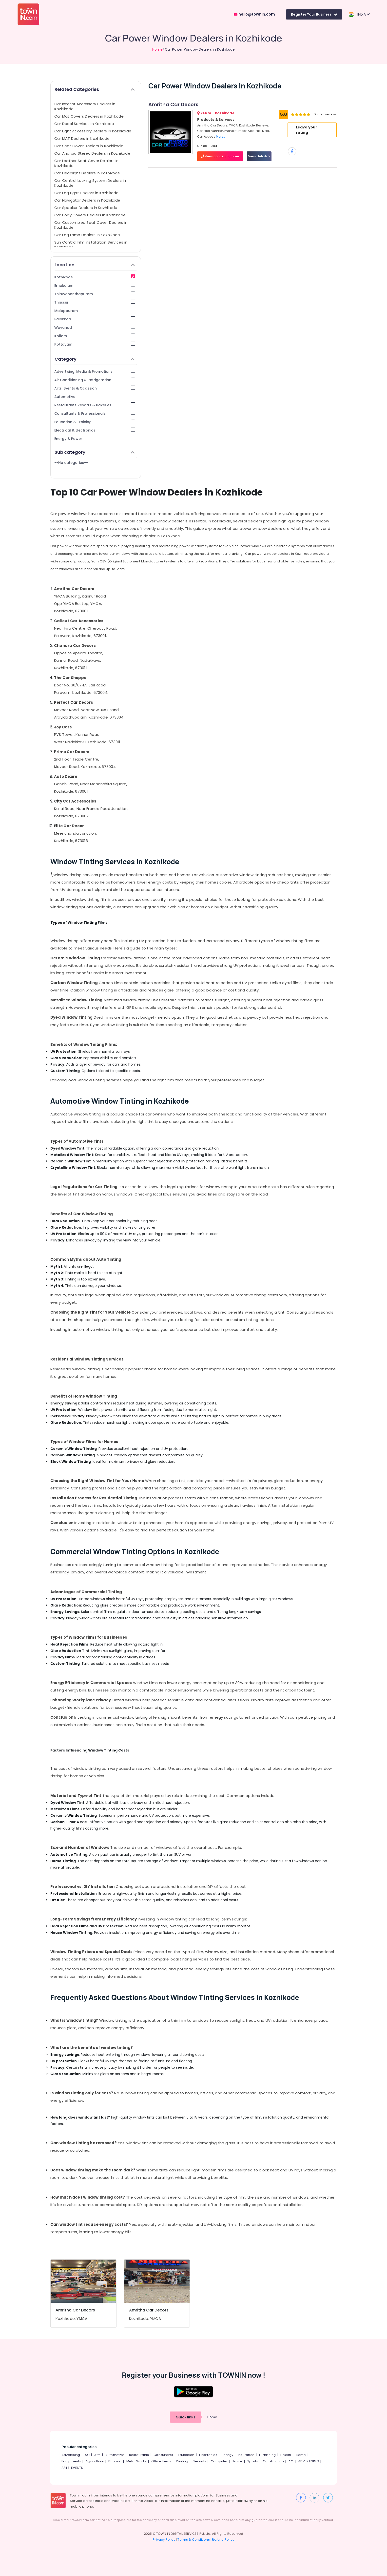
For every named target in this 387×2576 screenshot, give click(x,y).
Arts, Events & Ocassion (94, 388)
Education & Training (94, 421)
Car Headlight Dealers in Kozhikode (87, 173)
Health (285, 2454)
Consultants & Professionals (94, 413)
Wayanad (94, 327)
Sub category (95, 452)
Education (186, 2454)
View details (259, 156)
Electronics (208, 2454)
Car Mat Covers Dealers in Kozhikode (89, 116)
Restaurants (139, 2454)
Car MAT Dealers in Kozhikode (82, 138)
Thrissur (94, 302)
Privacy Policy (164, 2539)
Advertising (70, 2454)
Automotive (94, 396)
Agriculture (95, 2461)
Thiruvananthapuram (94, 293)
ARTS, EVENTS (72, 2467)
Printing (182, 2461)
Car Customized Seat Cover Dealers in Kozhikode (90, 225)
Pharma (114, 2461)
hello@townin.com (254, 14)
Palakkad (94, 319)
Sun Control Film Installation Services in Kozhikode (90, 245)
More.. (220, 136)
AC (87, 2454)
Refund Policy (223, 2539)
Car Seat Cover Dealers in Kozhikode (88, 145)
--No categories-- (71, 462)
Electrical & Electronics (94, 430)
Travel (237, 2461)
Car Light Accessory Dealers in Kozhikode (92, 131)
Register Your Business (314, 14)
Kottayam (94, 344)
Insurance (246, 2454)
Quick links (185, 2417)
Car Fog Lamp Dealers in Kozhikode (87, 234)
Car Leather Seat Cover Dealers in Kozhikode (86, 163)
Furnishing (267, 2454)
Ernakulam (94, 285)
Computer (219, 2461)
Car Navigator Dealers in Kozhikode (87, 200)
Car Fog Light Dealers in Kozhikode (86, 192)
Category (95, 359)
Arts (97, 2454)
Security (199, 2461)
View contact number (220, 156)
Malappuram (94, 310)
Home (157, 49)
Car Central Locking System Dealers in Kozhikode (90, 183)
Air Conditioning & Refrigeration (94, 379)
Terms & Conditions (193, 2539)
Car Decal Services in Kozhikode (84, 123)
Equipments (71, 2461)
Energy (227, 2454)
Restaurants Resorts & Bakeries (94, 405)
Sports (252, 2461)
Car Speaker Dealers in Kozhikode (85, 207)
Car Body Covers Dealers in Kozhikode (90, 215)
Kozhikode (94, 277)
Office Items (161, 2461)
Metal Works (136, 2461)
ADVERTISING (308, 2461)
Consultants (163, 2454)
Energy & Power (94, 438)
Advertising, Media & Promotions (94, 371)
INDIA (359, 14)
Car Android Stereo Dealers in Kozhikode (92, 153)
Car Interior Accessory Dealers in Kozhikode (84, 106)
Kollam (94, 335)
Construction (273, 2461)
